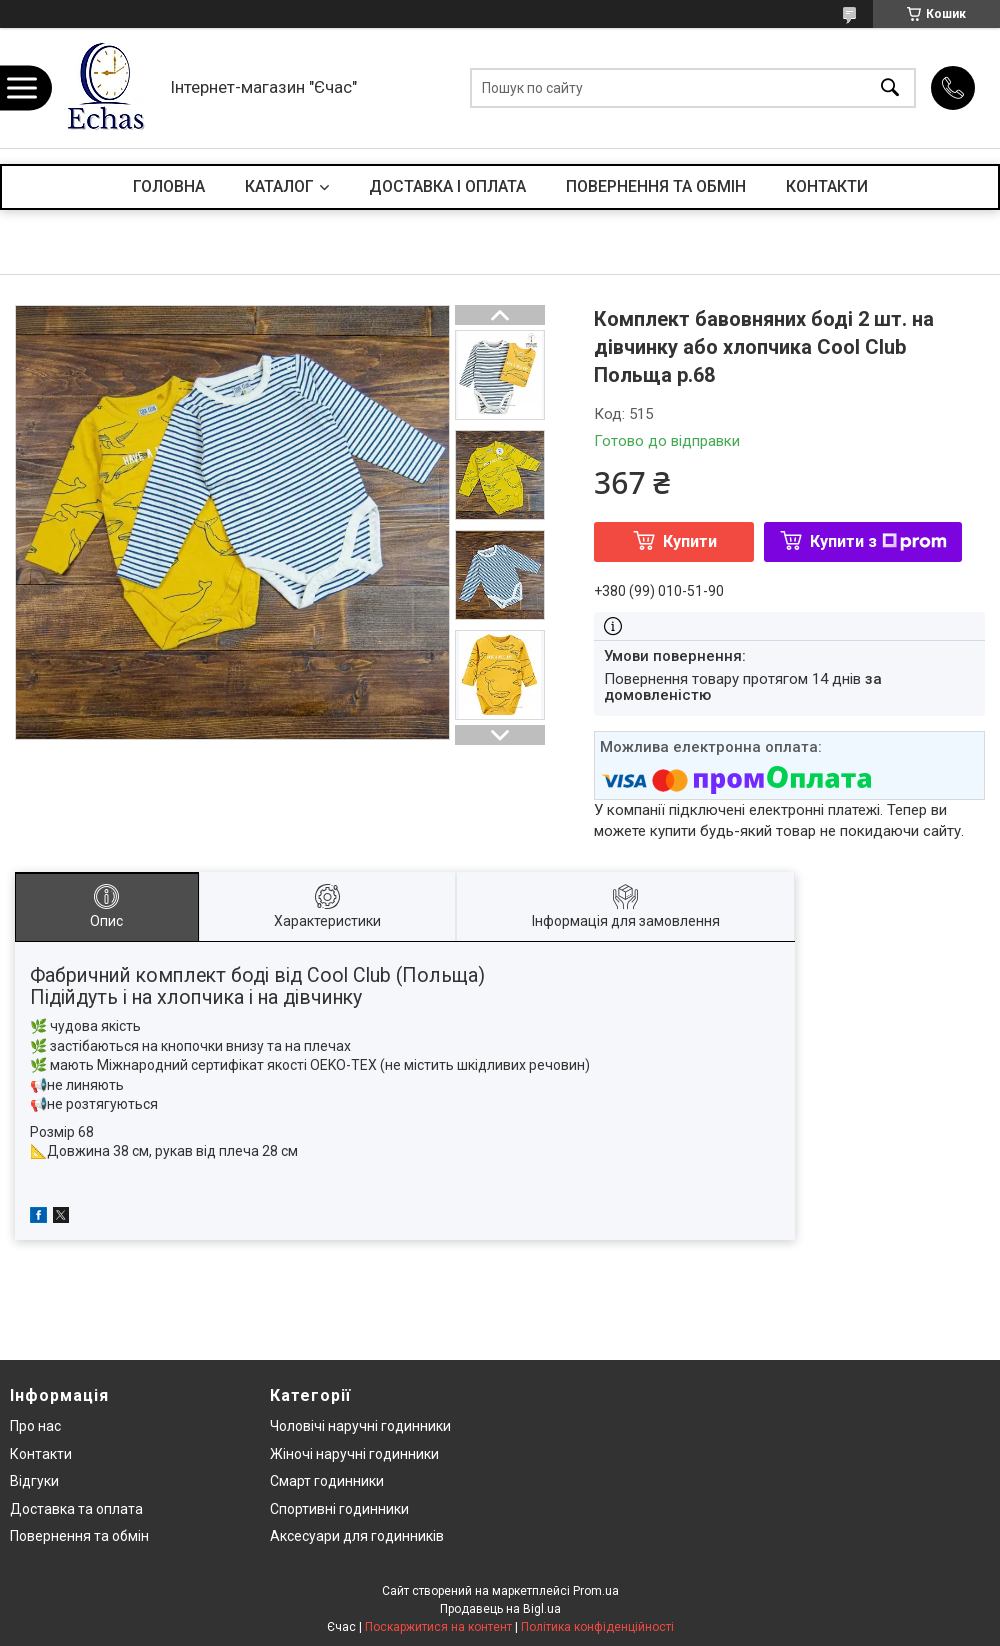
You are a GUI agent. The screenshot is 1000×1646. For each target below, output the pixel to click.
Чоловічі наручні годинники (360, 1426)
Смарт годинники (327, 1481)
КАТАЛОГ (279, 186)
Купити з (878, 541)
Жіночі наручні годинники (354, 1454)
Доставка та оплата (76, 1509)
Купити (690, 541)
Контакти (41, 1454)
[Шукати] (890, 88)
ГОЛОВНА (169, 186)
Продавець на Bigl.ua (500, 1609)
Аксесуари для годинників (357, 1536)
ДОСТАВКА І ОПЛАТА (447, 186)
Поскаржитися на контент (438, 1627)
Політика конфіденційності (597, 1627)
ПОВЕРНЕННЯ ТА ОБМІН (656, 186)
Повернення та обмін (79, 1536)
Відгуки (34, 1481)
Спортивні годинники (339, 1509)
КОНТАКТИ (827, 186)
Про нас (35, 1426)
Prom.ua (596, 1591)
